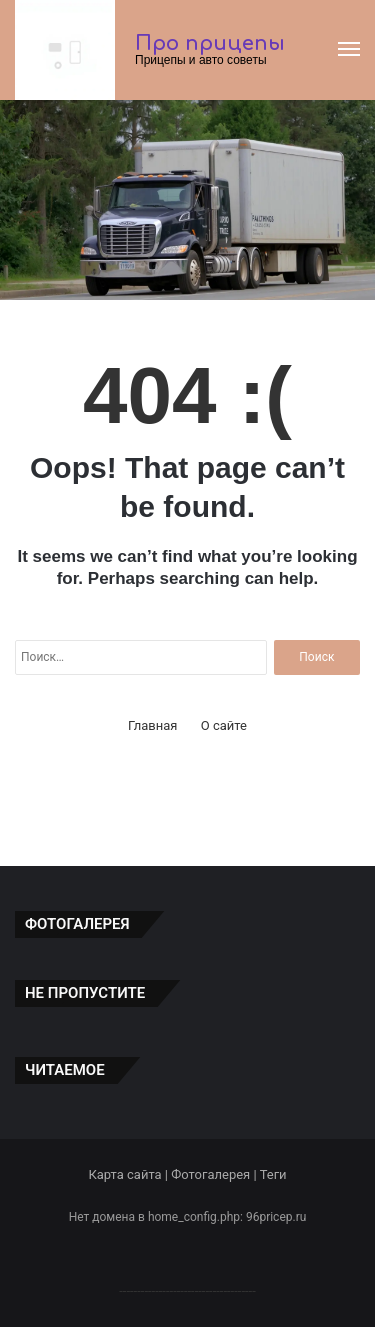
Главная (152, 725)
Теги (273, 1174)
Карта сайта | (129, 1174)
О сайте (224, 725)
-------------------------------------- (187, 1290)
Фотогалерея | (215, 1174)
